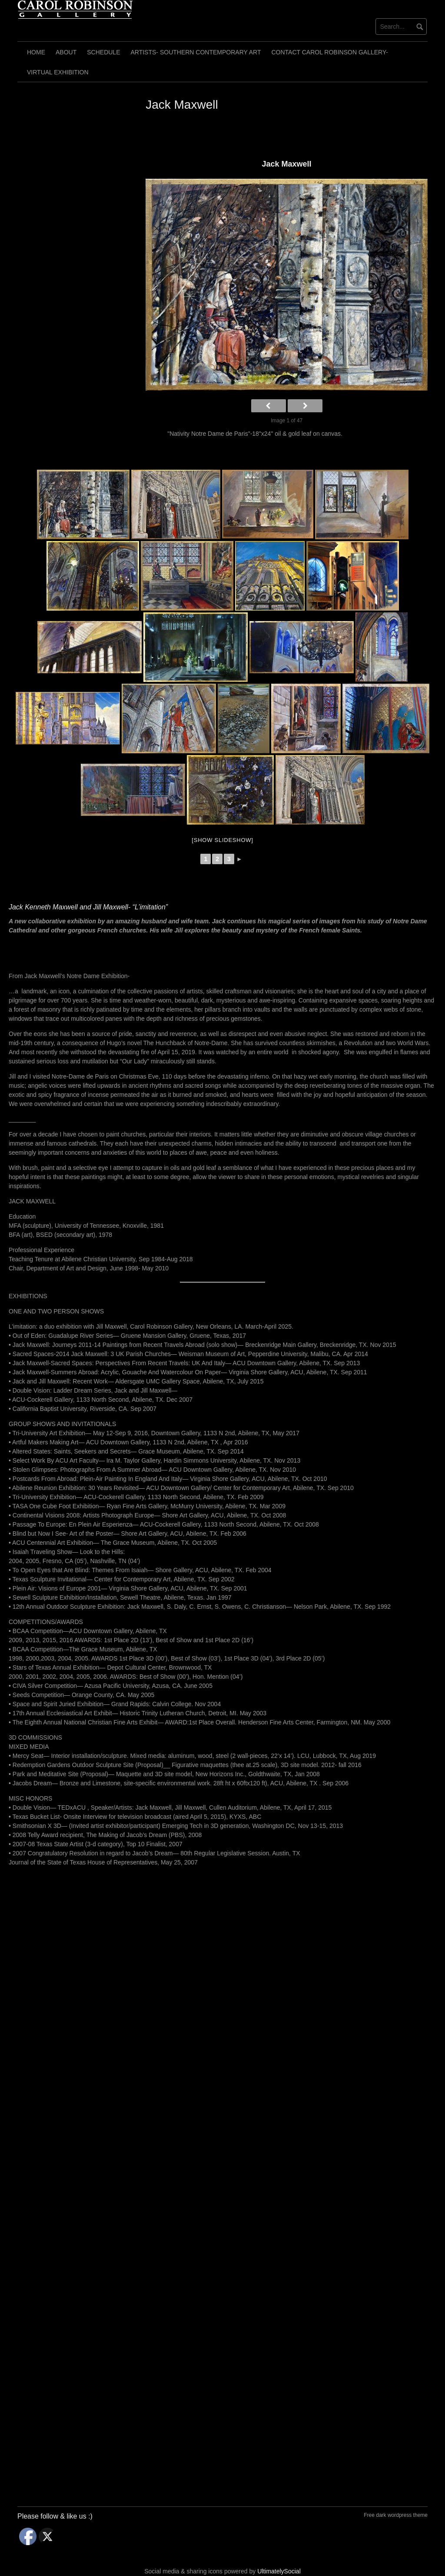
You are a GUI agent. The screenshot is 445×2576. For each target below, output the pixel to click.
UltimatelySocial (279, 2571)
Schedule (103, 52)
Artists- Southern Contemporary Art (195, 52)
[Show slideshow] (222, 840)
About (66, 52)
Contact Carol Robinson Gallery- (330, 52)
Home (36, 52)
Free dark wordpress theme (396, 2515)
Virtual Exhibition (58, 72)
